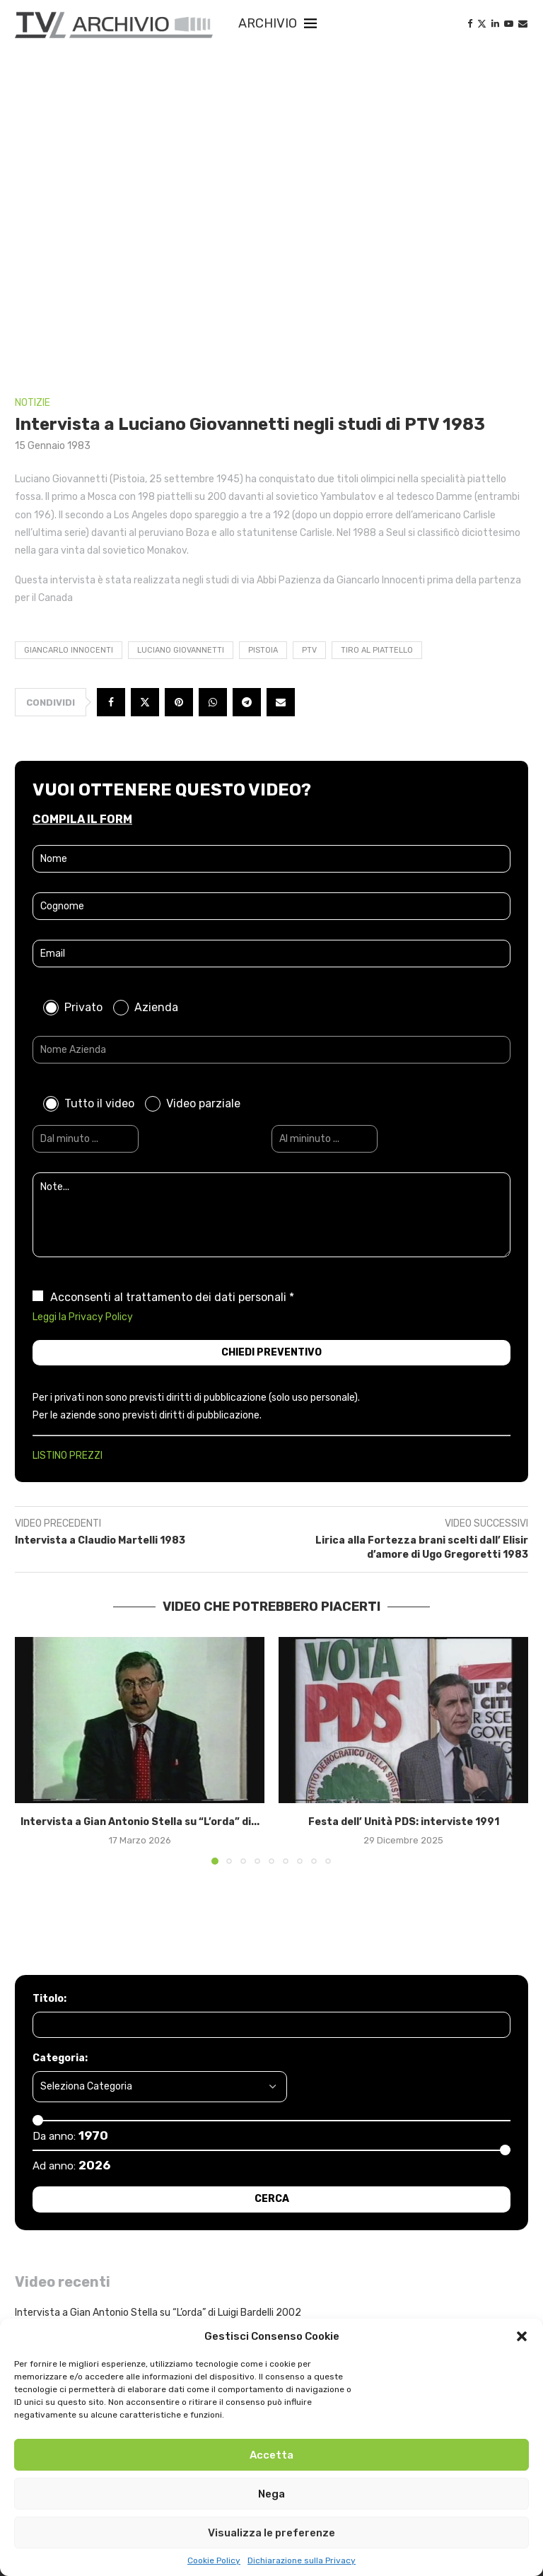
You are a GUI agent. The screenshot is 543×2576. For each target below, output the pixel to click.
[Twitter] (482, 23)
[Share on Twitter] (145, 702)
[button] (522, 2336)
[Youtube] (508, 23)
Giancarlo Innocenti (68, 650)
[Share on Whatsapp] (213, 702)
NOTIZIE (32, 403)
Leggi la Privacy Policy (83, 1317)
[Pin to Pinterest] (179, 702)
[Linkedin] (495, 23)
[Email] (523, 23)
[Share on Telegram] (247, 702)
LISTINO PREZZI (68, 1456)
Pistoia (263, 650)
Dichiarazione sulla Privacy (301, 2560)
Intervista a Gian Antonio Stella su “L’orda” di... (140, 1822)
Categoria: (60, 2058)
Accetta (271, 2455)
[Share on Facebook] (111, 702)
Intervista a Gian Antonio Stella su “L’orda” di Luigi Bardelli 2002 (158, 2313)
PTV (309, 650)
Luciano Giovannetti (180, 650)
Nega (271, 2494)
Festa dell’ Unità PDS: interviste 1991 (403, 1822)
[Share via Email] (281, 702)
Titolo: (49, 1999)
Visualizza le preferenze (271, 2533)
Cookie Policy (213, 2560)
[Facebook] (470, 23)
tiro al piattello (377, 650)
